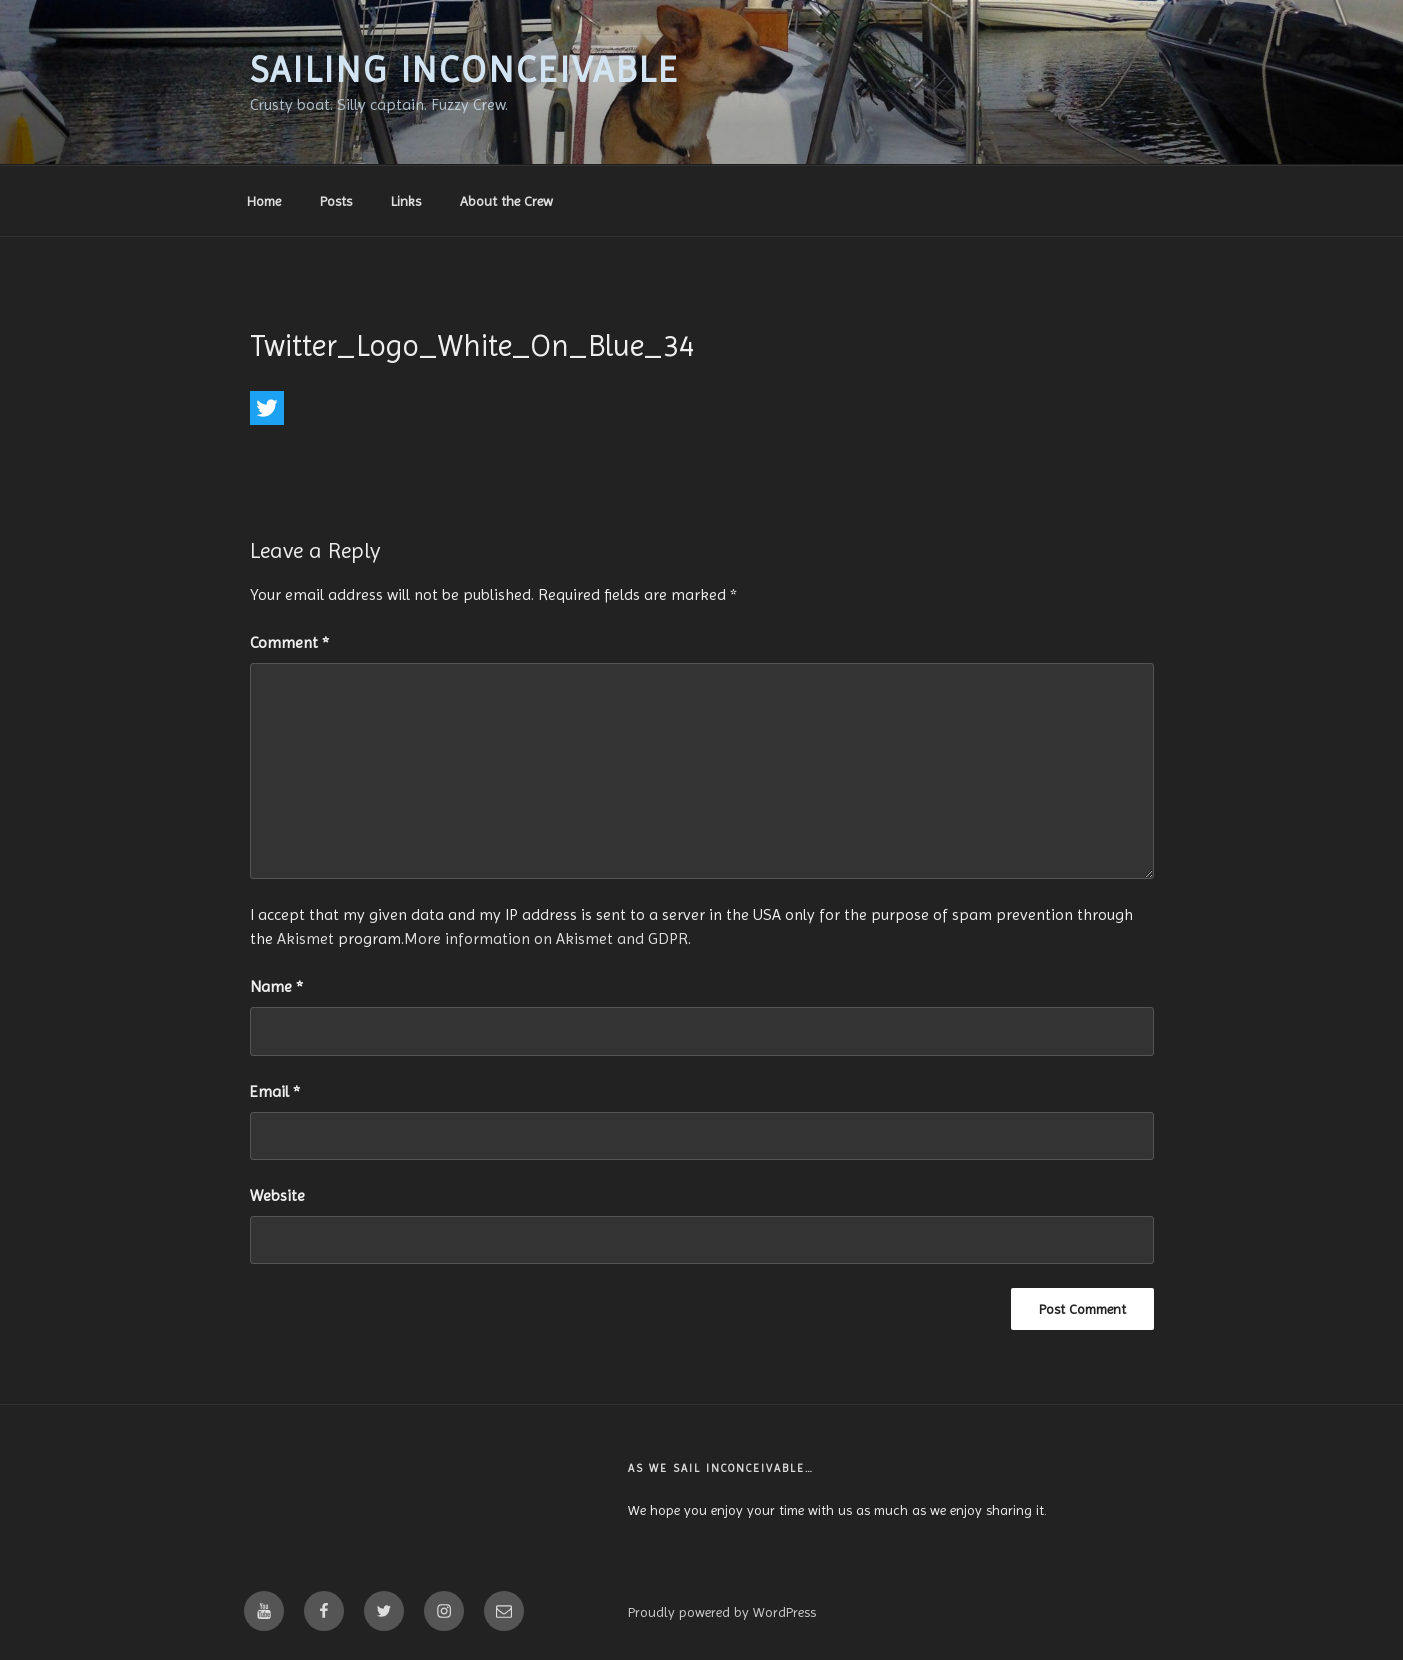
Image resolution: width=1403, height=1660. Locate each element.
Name (276, 986)
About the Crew (506, 201)
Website (277, 1195)
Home (264, 201)
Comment (289, 642)
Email (275, 1091)
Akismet (305, 938)
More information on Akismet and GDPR (546, 938)
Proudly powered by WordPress (722, 1612)
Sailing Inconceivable (465, 70)
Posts (336, 201)
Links (406, 201)
